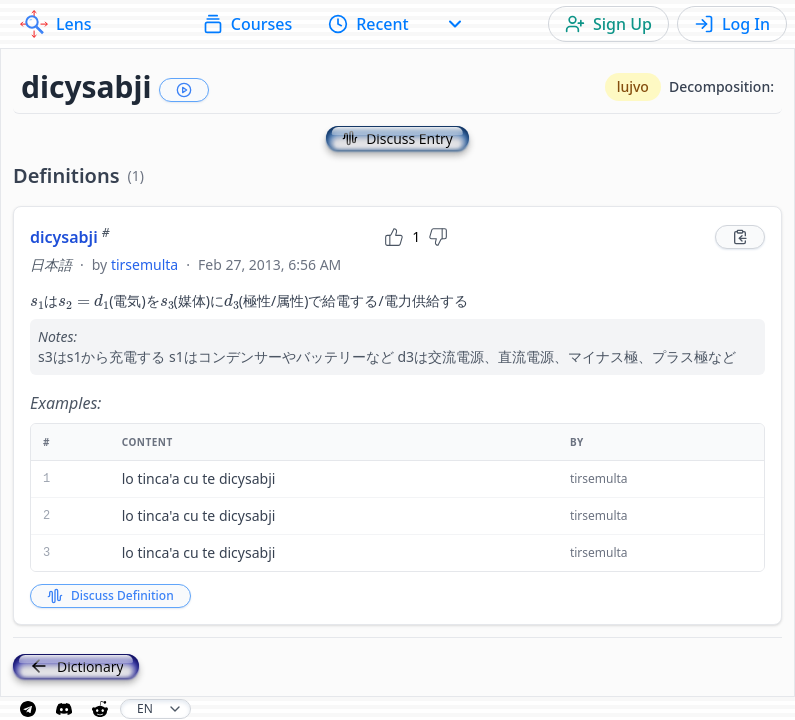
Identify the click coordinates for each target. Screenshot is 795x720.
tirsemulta (144, 264)
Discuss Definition (110, 595)
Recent (368, 24)
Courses (247, 24)
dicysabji (70, 237)
